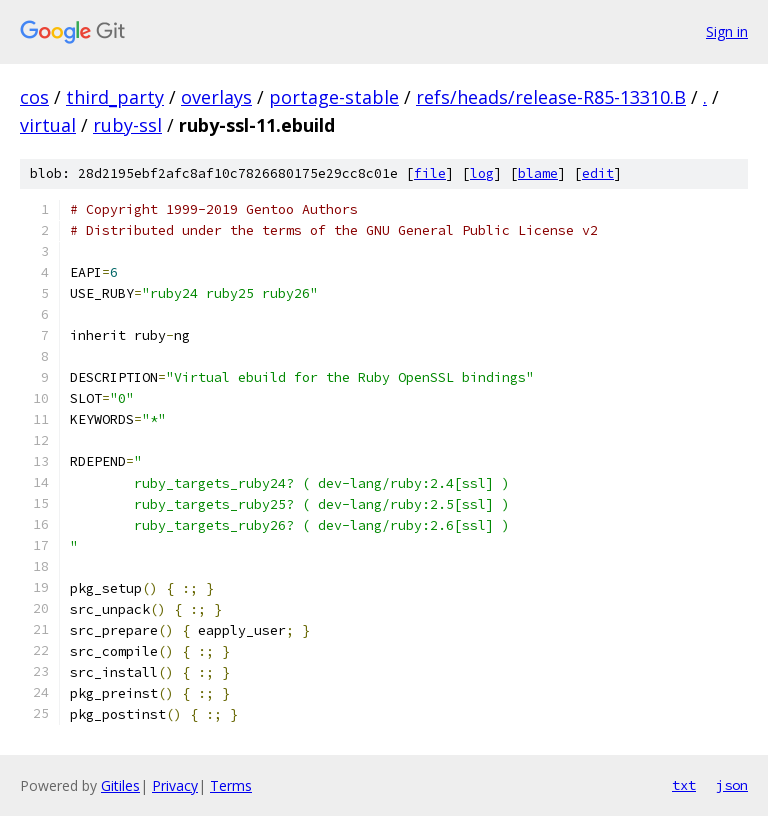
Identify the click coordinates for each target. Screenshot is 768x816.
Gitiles (120, 785)
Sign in (727, 31)
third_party (115, 97)
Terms (231, 785)
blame (538, 173)
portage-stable (334, 97)
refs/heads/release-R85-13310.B (551, 97)
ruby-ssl (127, 125)
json (732, 785)
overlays (216, 97)
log (482, 173)
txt (684, 785)
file (430, 173)
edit (598, 173)
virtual (48, 125)
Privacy (175, 785)
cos (34, 97)
